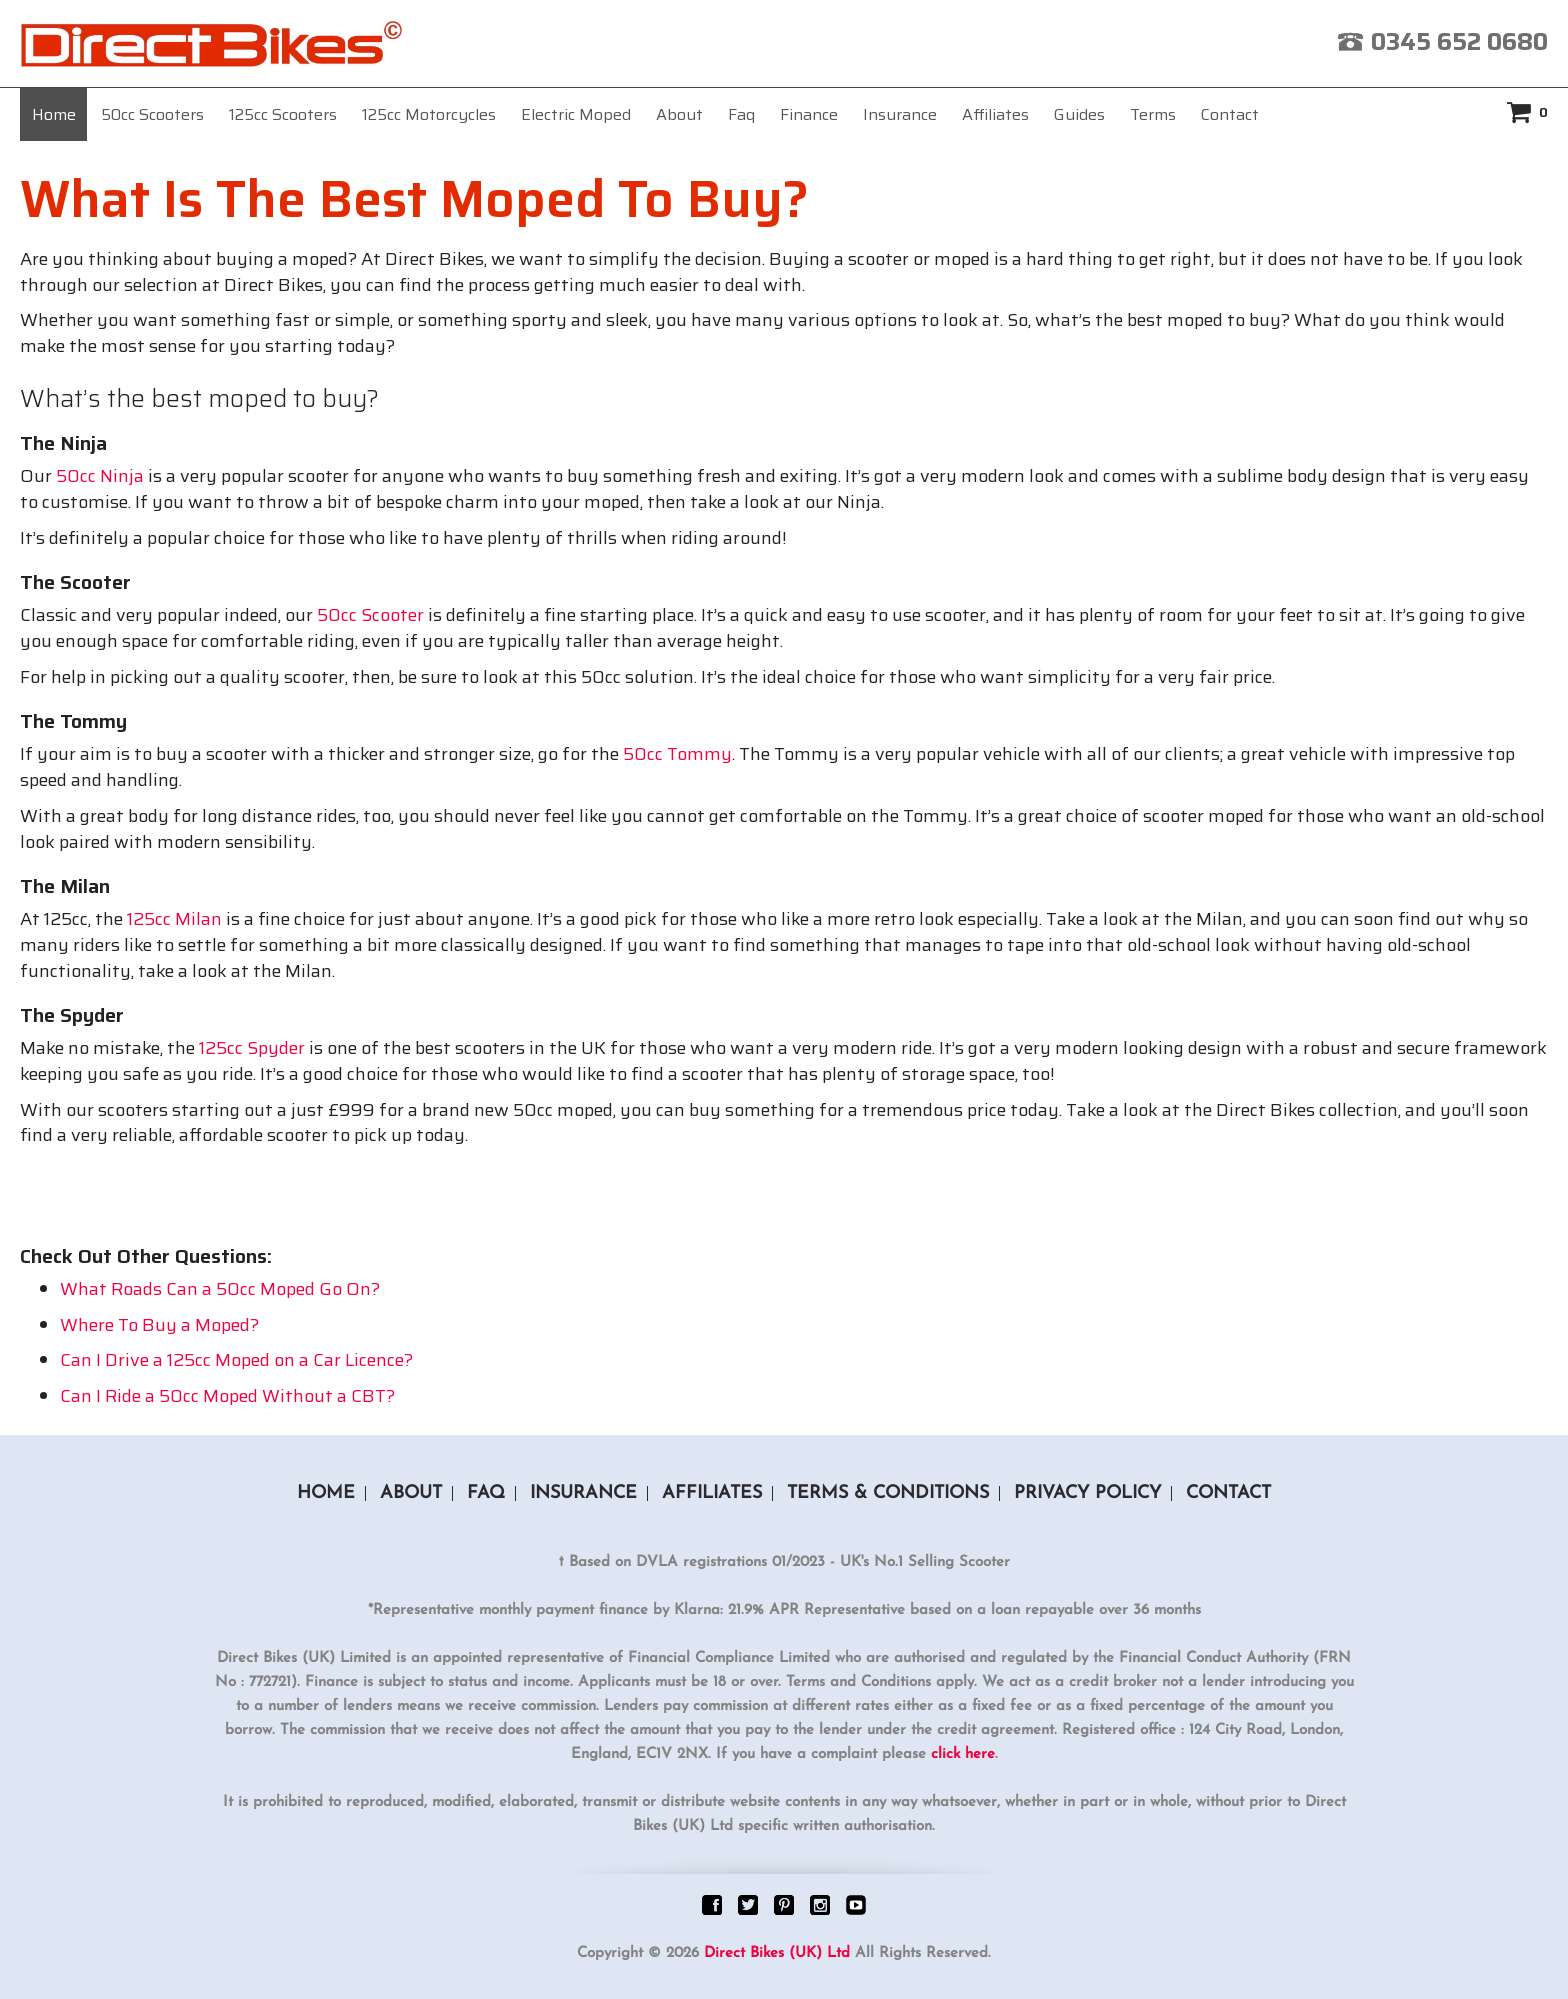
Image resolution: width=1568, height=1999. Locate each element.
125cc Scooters (283, 114)
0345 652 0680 (1459, 42)
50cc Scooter (370, 615)
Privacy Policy (1087, 1493)
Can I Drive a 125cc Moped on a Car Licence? (236, 1360)
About (679, 114)
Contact (1230, 114)
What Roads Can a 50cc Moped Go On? (220, 1289)
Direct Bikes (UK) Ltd (777, 1953)
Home (54, 114)
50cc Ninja (100, 476)
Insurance (900, 114)
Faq (741, 114)
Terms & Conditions (888, 1493)
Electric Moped (576, 114)
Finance (809, 114)
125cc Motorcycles (429, 114)
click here (963, 1754)
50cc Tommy (677, 754)
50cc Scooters (152, 114)
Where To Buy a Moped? (159, 1325)
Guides (1079, 114)
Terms (1153, 114)
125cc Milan (174, 919)
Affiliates (995, 114)
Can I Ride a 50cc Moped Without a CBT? (227, 1396)
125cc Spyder (252, 1048)
